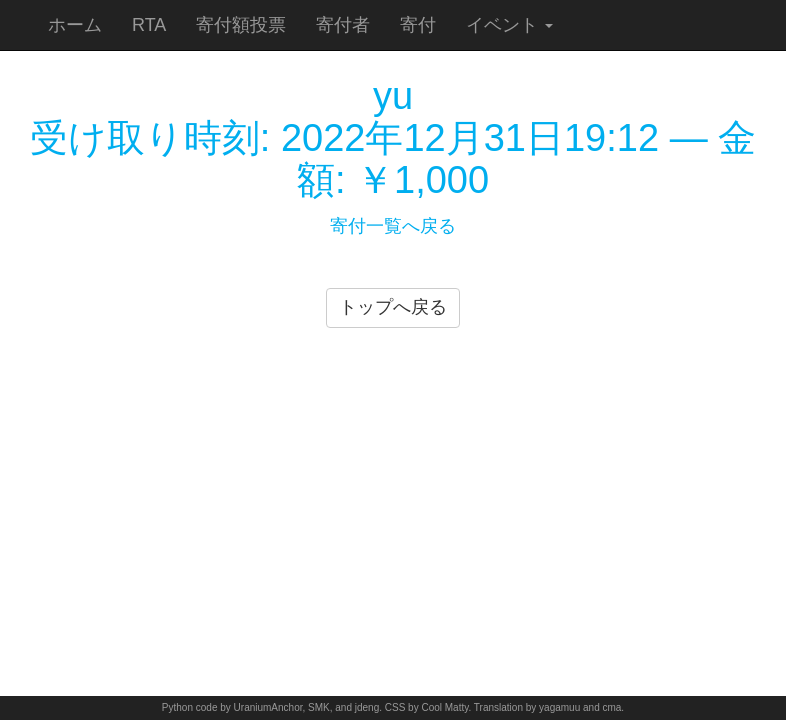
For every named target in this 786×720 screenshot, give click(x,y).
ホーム (75, 25)
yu (393, 96)
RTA (149, 25)
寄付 (418, 25)
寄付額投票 (241, 25)
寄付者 (343, 25)
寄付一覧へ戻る (393, 226)
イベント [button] (509, 25)
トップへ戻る (393, 307)
